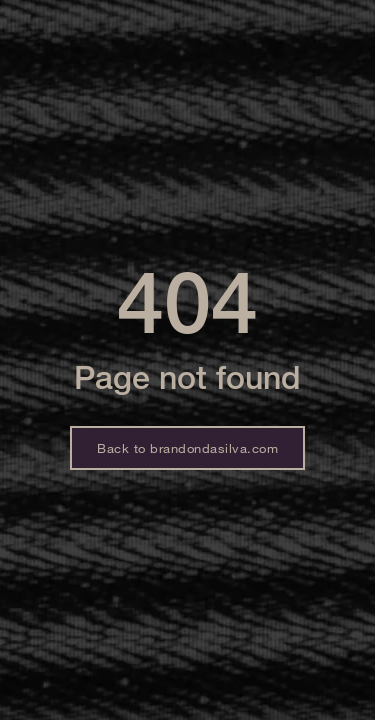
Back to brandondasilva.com (187, 448)
